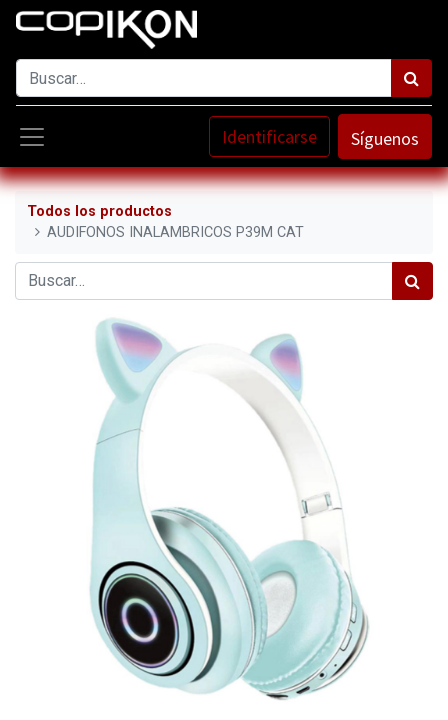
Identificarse (269, 136)
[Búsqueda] (411, 78)
